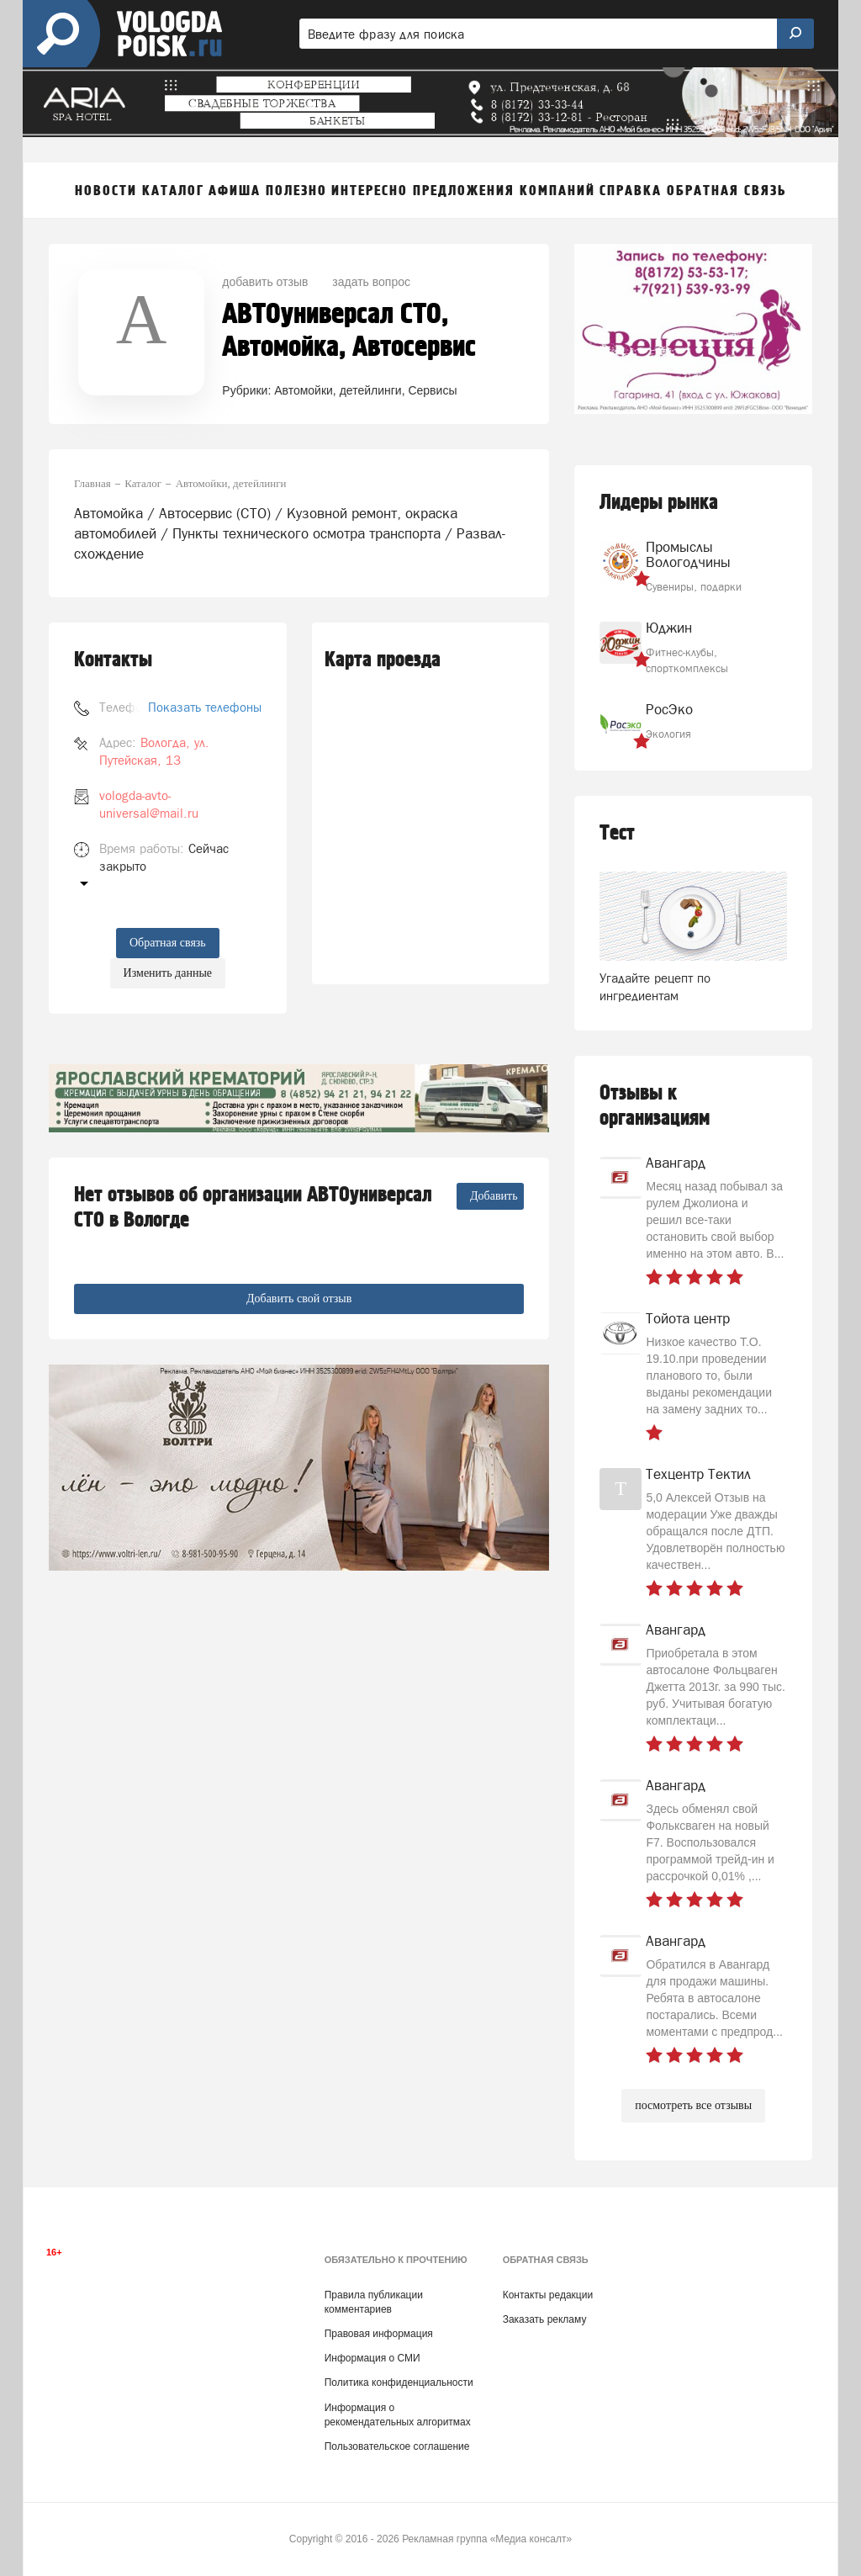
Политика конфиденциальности (399, 2382)
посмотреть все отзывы (693, 2105)
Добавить (494, 1196)
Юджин (669, 627)
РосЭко (669, 709)
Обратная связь (167, 942)
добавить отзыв (265, 282)
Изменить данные (168, 973)
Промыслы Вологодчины (688, 554)
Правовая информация (379, 2334)
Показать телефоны (204, 707)
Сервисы (432, 390)
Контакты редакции (548, 2295)
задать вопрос (371, 282)
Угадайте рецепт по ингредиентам (655, 987)
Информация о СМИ (372, 2358)
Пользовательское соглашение (397, 2446)
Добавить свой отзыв (298, 1298)
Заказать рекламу (545, 2319)
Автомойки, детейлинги (337, 390)
